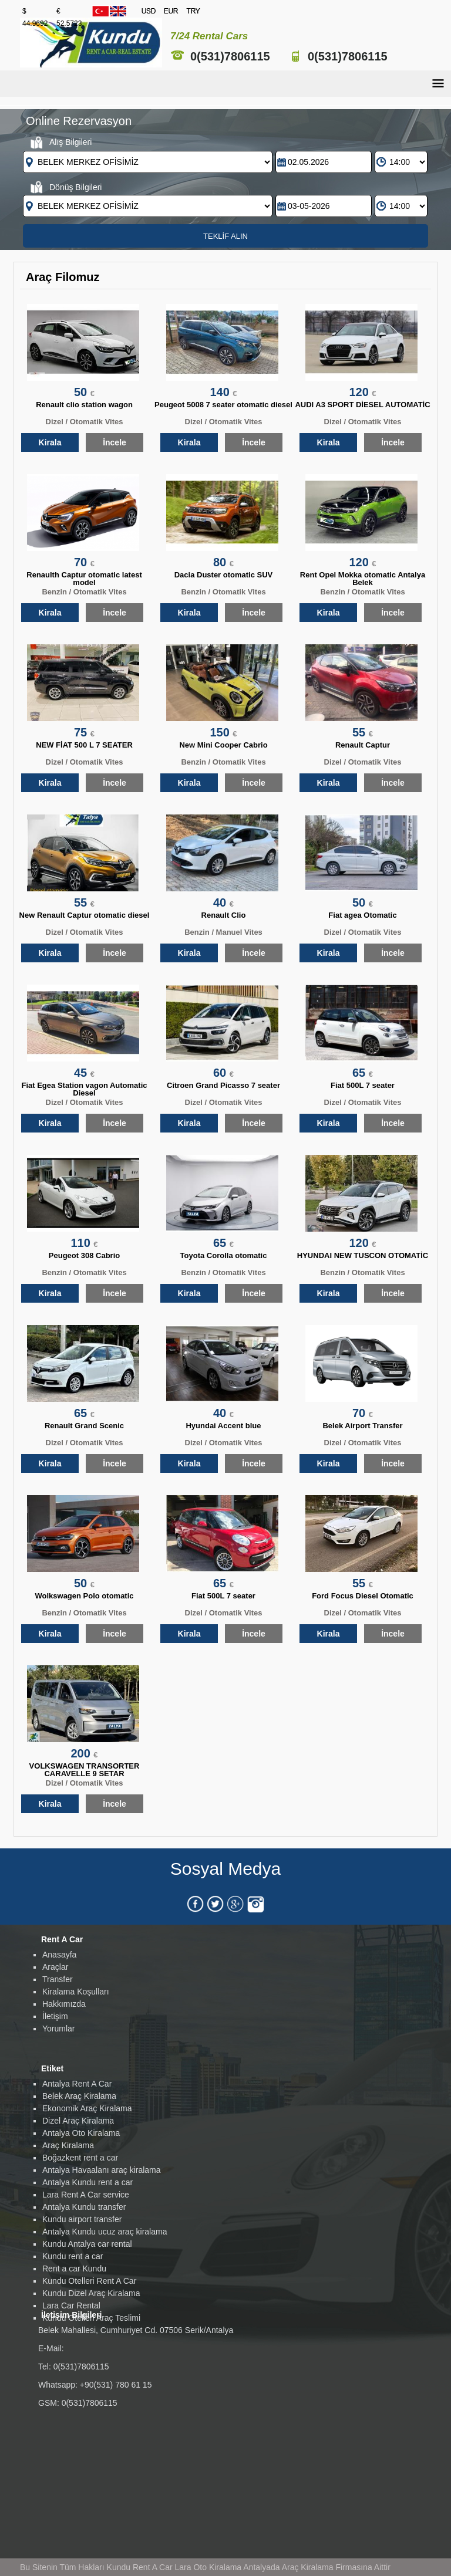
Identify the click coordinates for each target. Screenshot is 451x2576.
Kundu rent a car (72, 2256)
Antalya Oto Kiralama (81, 2133)
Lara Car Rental (71, 2305)
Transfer (57, 1979)
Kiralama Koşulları (75, 1991)
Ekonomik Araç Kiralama (87, 2108)
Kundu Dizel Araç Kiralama (91, 2293)
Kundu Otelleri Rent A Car (89, 2281)
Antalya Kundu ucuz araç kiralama (104, 2231)
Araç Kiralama (68, 2145)
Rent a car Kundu (74, 2268)
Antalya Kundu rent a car (87, 2182)
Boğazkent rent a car (80, 2157)
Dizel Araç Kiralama (78, 2120)
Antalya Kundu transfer (84, 2207)
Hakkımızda (64, 2004)
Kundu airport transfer (82, 2219)
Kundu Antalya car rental (87, 2244)
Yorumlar (58, 2028)
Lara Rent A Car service (85, 2194)
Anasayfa (59, 1954)
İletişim (55, 2016)
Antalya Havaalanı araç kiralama (101, 2170)
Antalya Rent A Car (77, 2083)
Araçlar (55, 1967)
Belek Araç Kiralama (79, 2096)
